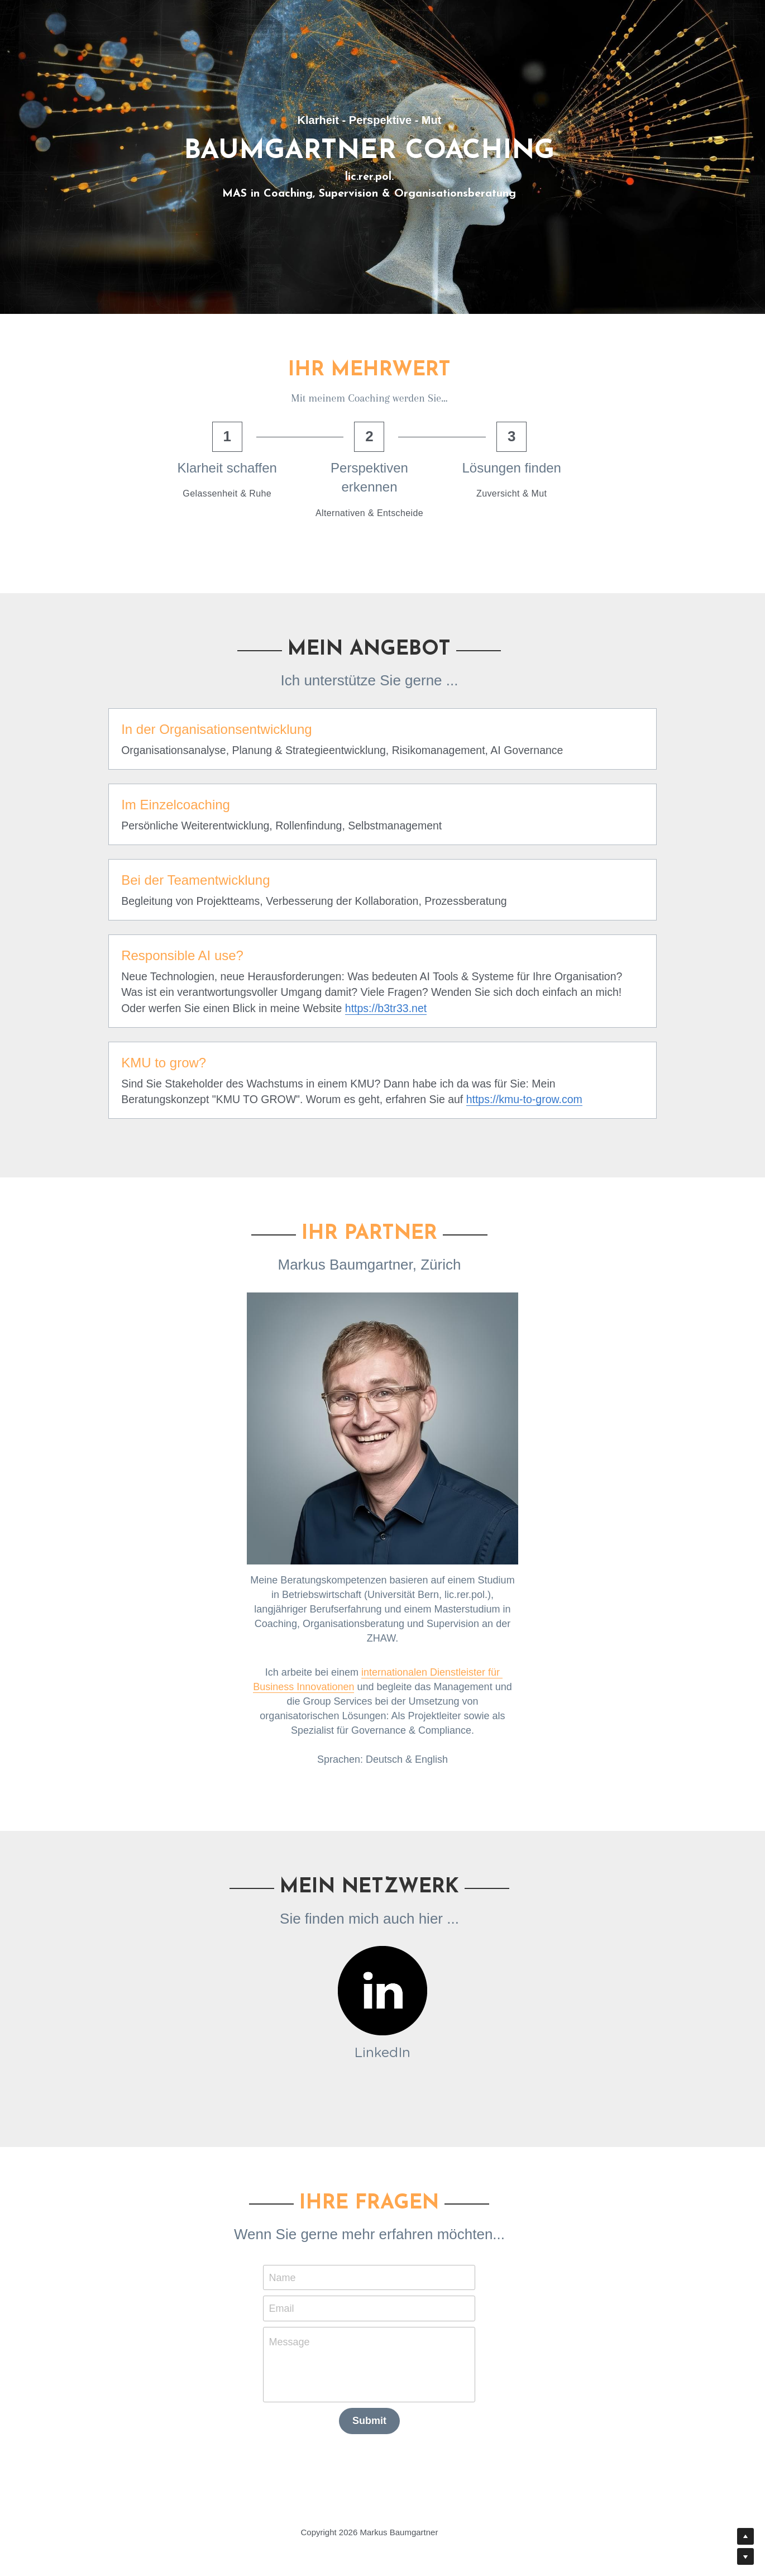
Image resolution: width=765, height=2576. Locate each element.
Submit (383, 2413)
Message (302, 2334)
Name (295, 2270)
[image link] (382, 1984)
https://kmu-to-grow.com (420, 1099)
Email (294, 2301)
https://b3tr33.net (291, 1008)
